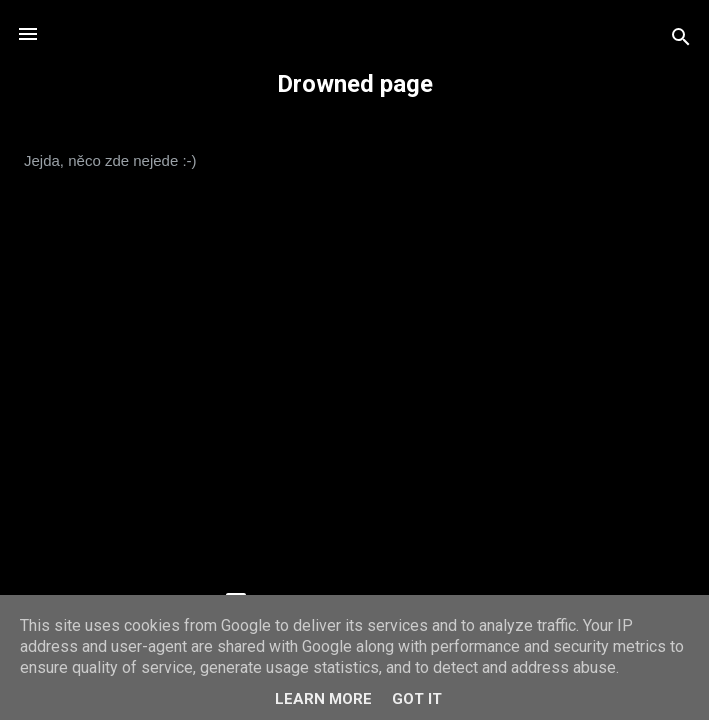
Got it (417, 699)
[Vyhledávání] (681, 40)
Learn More (323, 699)
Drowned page (355, 84)
